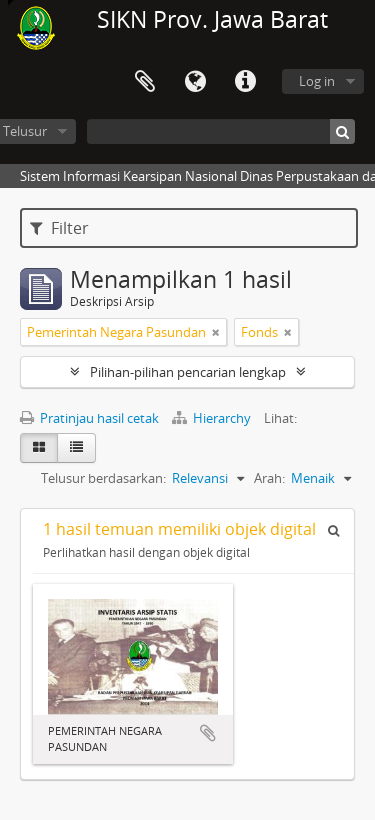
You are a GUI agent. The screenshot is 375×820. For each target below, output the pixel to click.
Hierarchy (213, 418)
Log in (317, 81)
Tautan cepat (245, 82)
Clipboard (145, 82)
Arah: (269, 478)
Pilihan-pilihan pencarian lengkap (188, 372)
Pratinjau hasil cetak (89, 418)
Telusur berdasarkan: (103, 478)
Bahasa (195, 82)
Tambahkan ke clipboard (208, 733)
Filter (59, 228)
